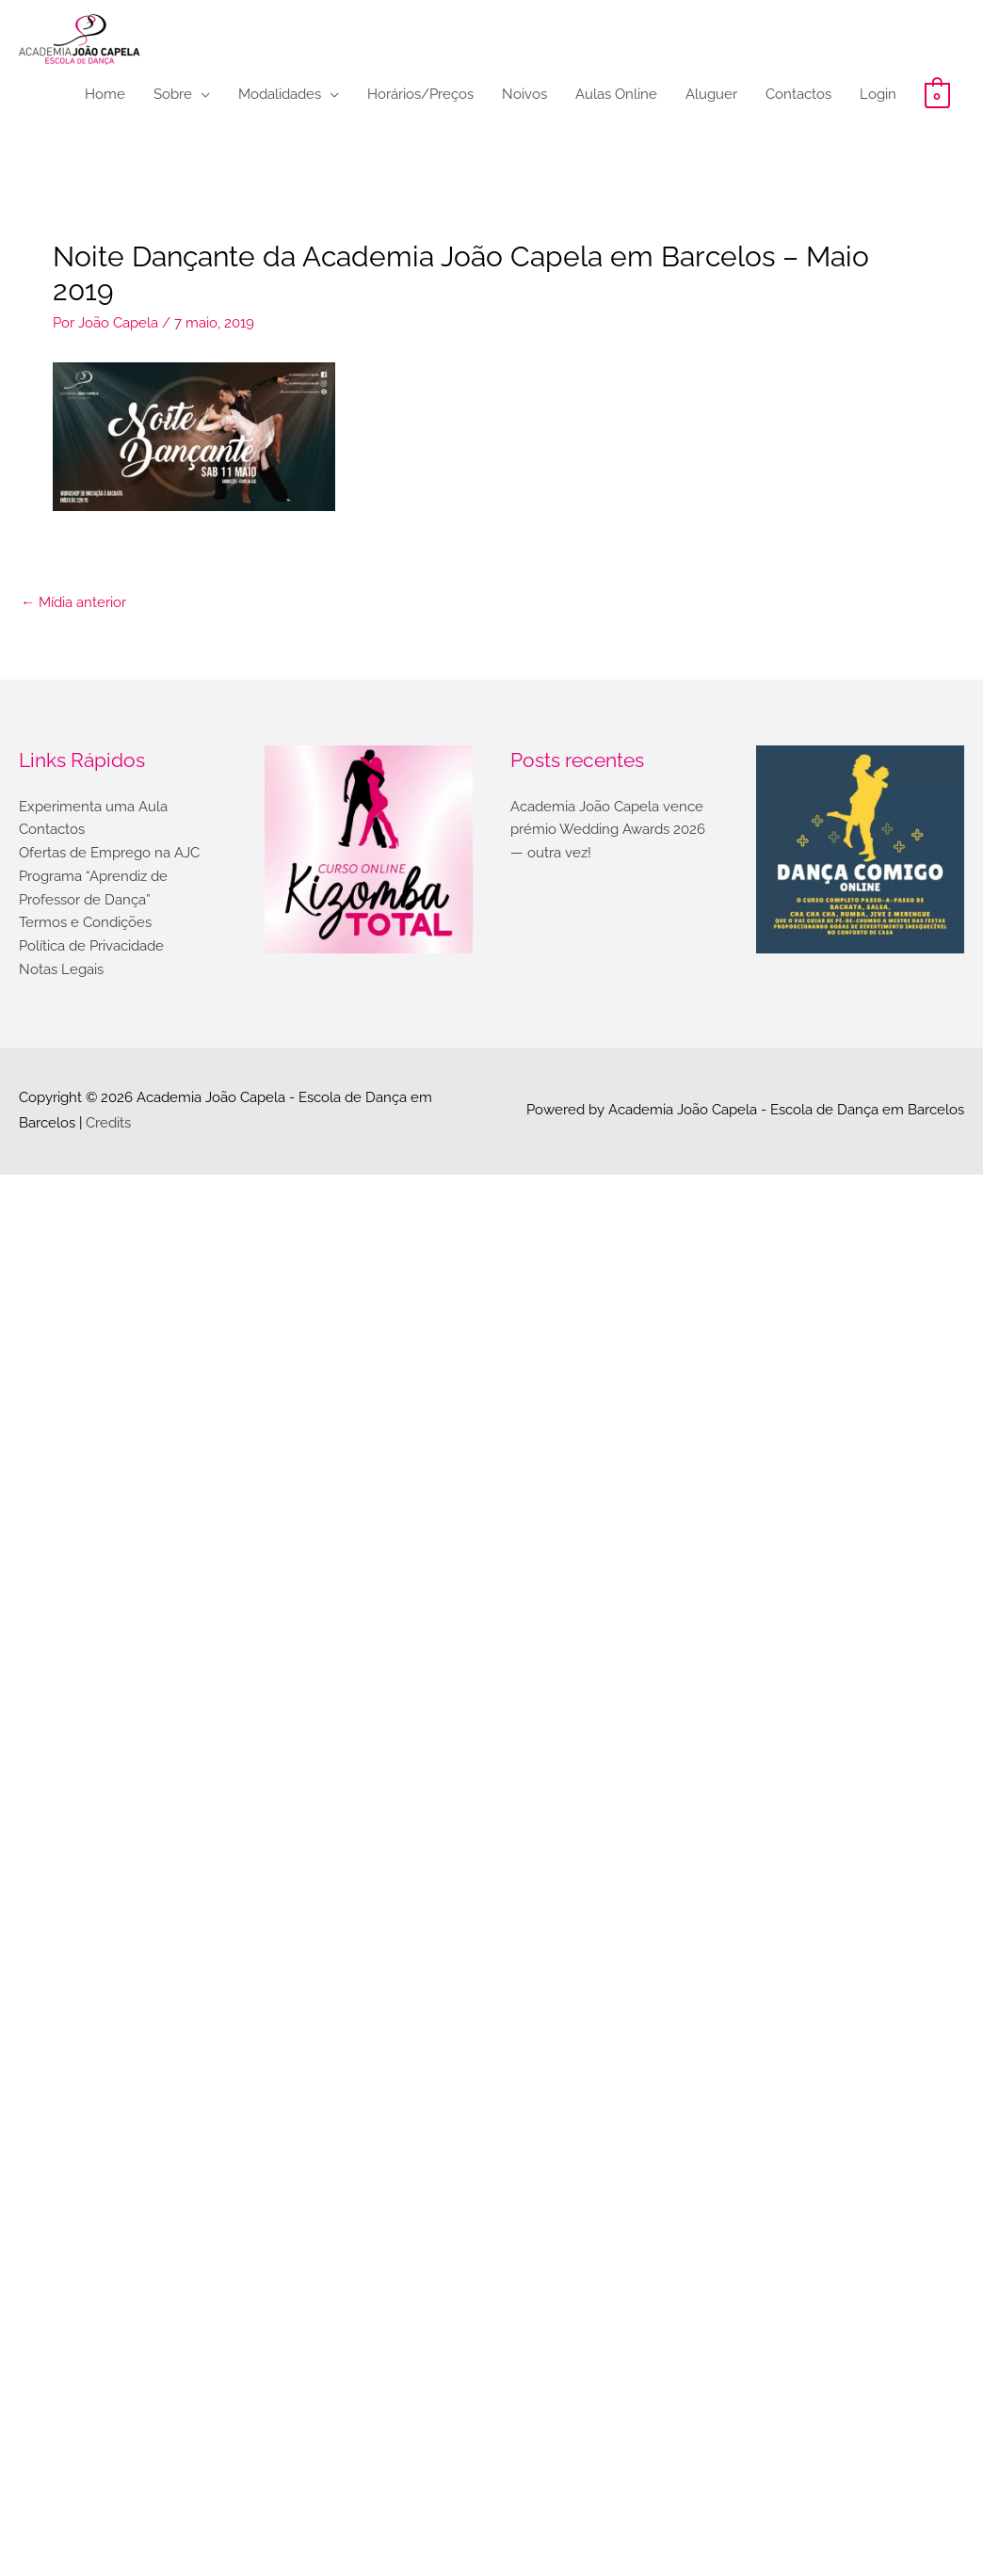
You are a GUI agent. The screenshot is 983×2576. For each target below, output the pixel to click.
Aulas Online (616, 94)
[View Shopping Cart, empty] (937, 94)
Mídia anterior (73, 602)
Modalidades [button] (279, 94)
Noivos (524, 94)
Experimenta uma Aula (93, 806)
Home (105, 94)
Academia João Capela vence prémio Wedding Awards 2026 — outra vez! (607, 830)
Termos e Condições (85, 922)
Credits (108, 1122)
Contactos (798, 94)
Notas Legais (61, 969)
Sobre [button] (172, 94)
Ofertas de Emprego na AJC (109, 852)
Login (878, 94)
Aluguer (711, 94)
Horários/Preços (420, 94)
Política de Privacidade (91, 945)
